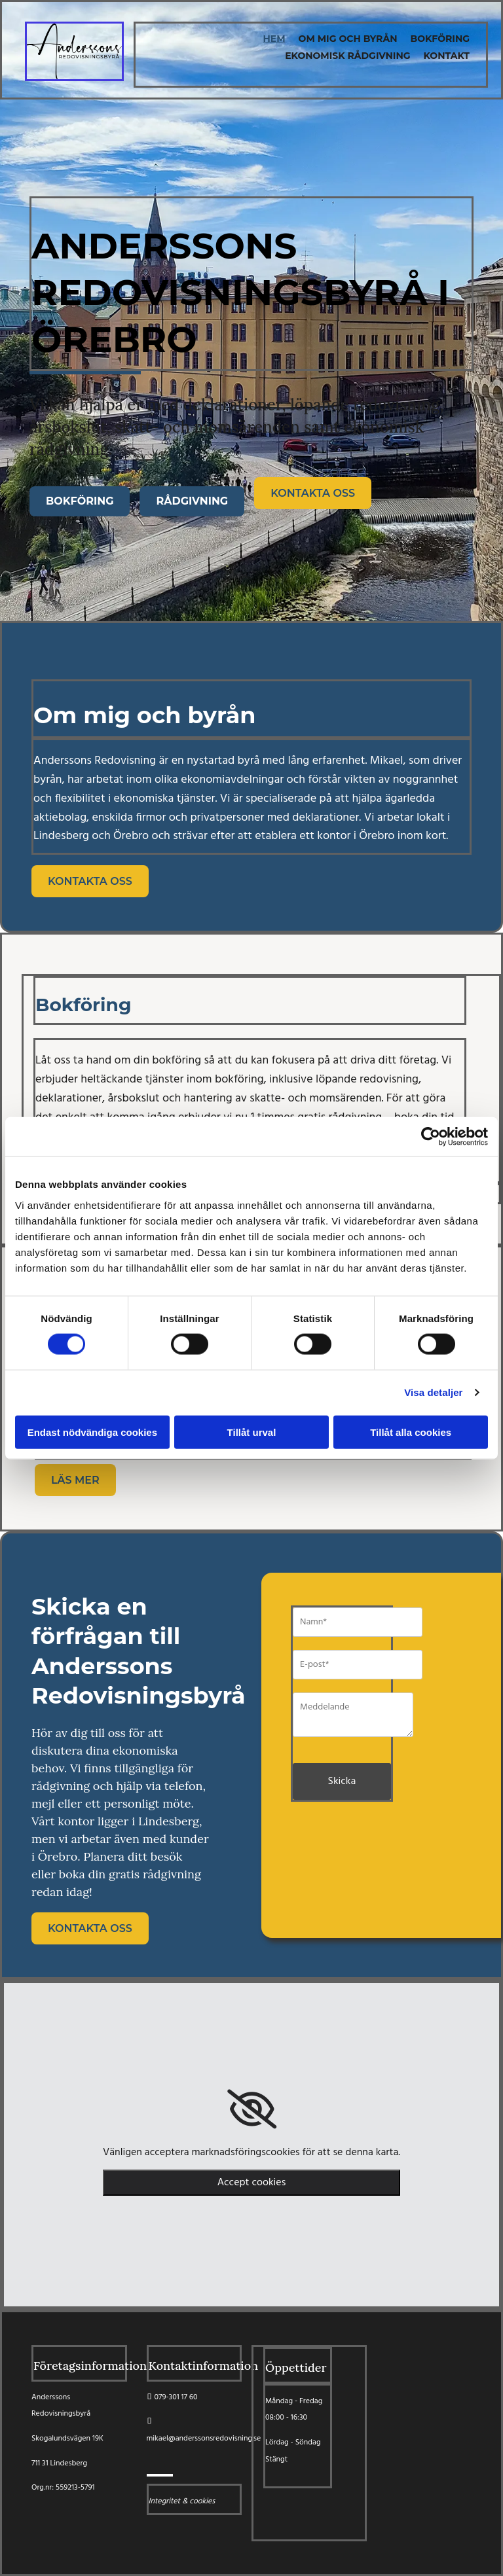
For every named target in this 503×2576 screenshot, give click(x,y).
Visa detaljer (433, 1392)
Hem (274, 38)
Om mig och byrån (348, 38)
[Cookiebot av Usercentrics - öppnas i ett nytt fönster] (430, 1137)
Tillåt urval (251, 1431)
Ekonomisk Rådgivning (347, 55)
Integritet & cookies (182, 2501)
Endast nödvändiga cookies (92, 1431)
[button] (79, 501)
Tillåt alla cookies (410, 1431)
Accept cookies (251, 2182)
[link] (251, 2109)
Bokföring (440, 38)
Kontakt (447, 55)
